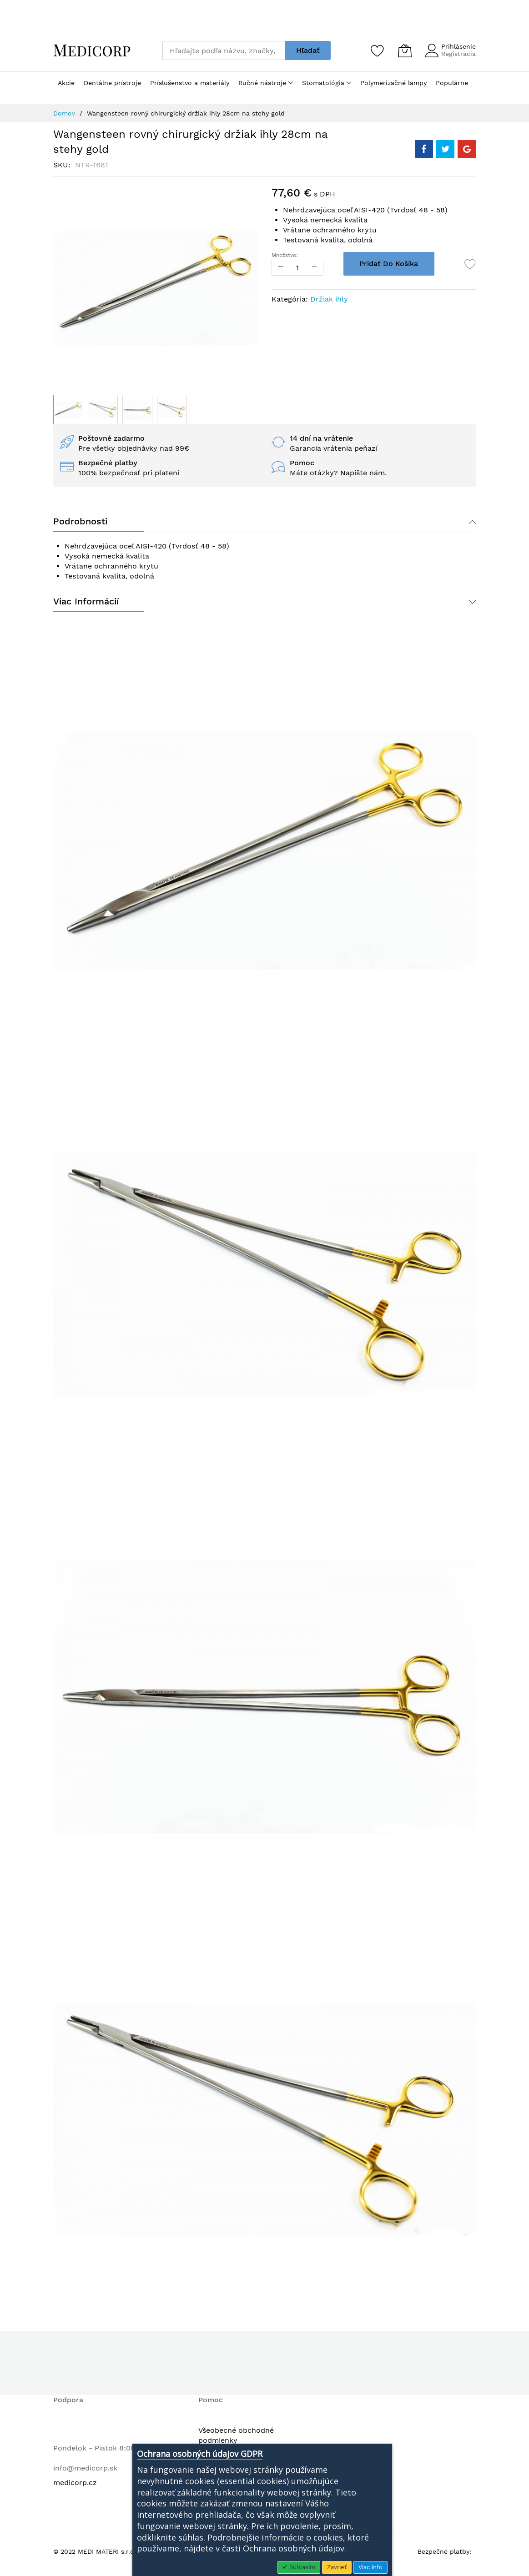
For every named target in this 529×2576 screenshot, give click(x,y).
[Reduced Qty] (281, 267)
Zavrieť (337, 2567)
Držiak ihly (329, 299)
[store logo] (92, 50)
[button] (103, 410)
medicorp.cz (75, 2484)
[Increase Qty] (317, 267)
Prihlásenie (458, 46)
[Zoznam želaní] (377, 50)
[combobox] (223, 50)
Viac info (370, 2567)
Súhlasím (301, 2567)
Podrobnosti (80, 521)
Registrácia (458, 53)
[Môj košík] (405, 50)
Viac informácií (86, 602)
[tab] (264, 521)
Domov (64, 113)
